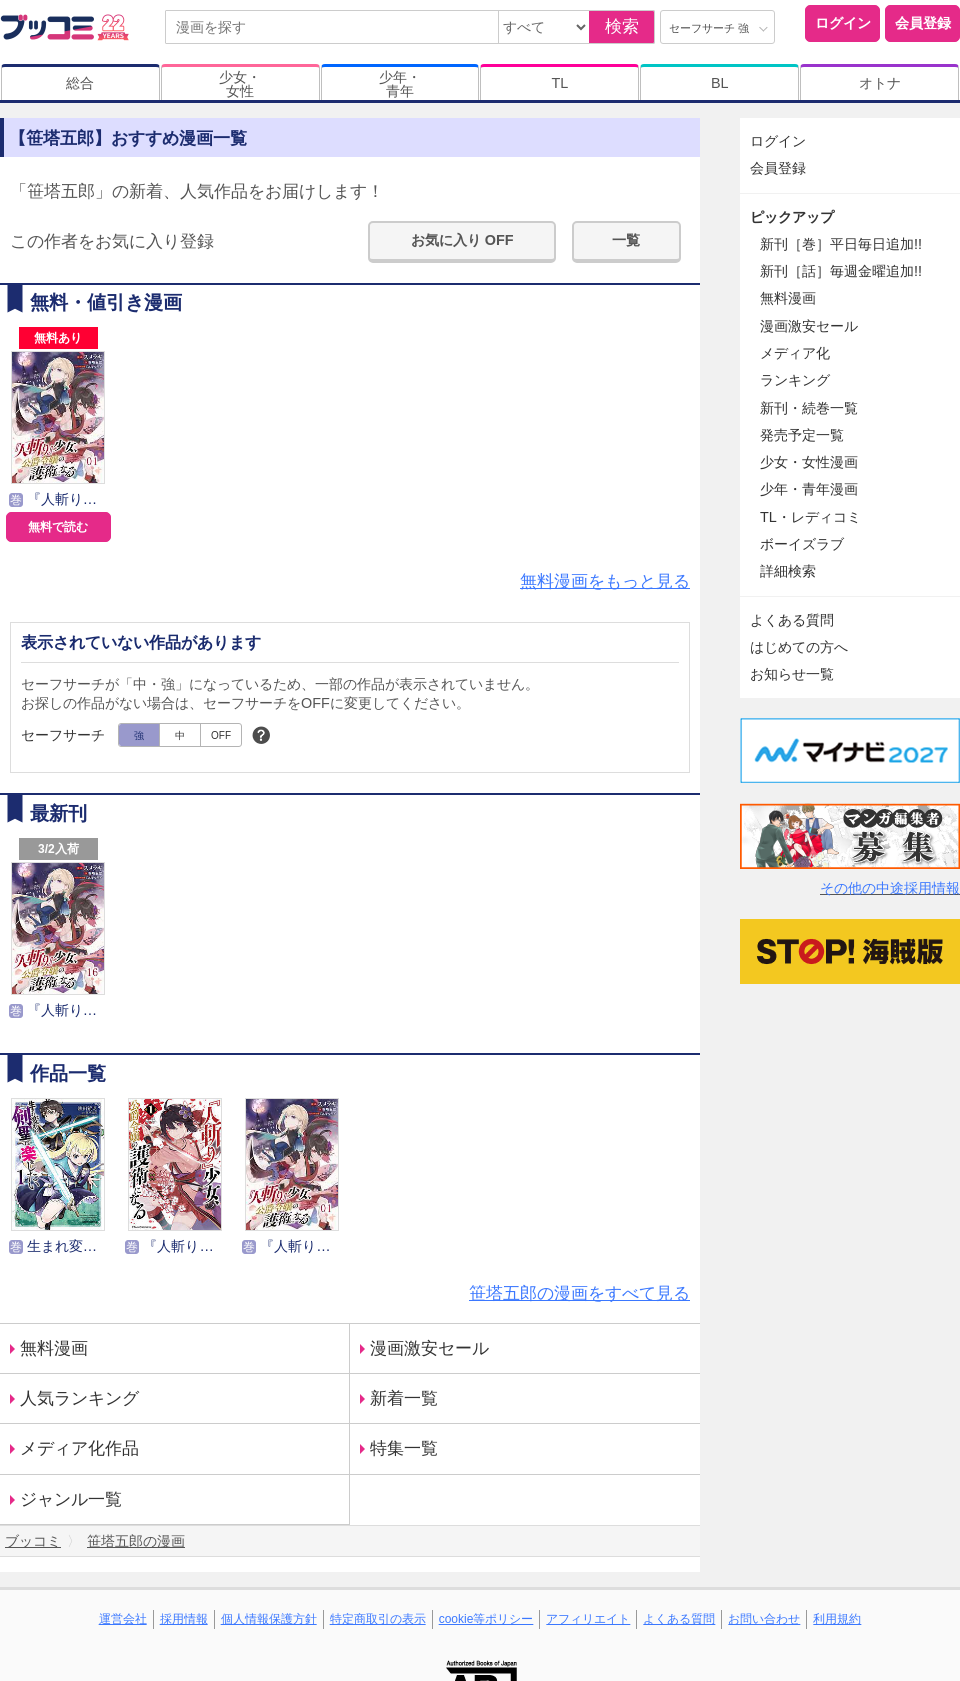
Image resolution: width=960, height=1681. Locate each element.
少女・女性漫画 (809, 462)
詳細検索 (788, 571)
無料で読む (58, 527)
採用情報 (184, 1619)
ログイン (843, 23)
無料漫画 (54, 1348)
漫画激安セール (429, 1348)
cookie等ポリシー (486, 1619)
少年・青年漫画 (809, 489)
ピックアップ (792, 217)
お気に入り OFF (462, 240)
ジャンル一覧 (71, 1499)
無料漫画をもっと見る (605, 581)
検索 (622, 26)
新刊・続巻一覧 (809, 408)
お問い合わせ (764, 1619)
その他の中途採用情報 (890, 888)
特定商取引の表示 (378, 1619)
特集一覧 (404, 1448)
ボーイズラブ (802, 544)
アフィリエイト (588, 1619)
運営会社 (123, 1619)
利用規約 (837, 1619)
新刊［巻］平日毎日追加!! (841, 244)
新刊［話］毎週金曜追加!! (841, 271)
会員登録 (923, 23)
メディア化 (795, 353)
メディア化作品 (79, 1448)
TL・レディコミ (810, 517)
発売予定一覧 (802, 435)
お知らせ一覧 (792, 674)
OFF (221, 735)
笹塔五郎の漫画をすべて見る (579, 1293)
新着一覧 (404, 1398)
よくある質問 (792, 620)
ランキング (795, 380)
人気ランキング (79, 1398)
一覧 (626, 240)
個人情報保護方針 (269, 1619)
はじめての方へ (799, 647)
